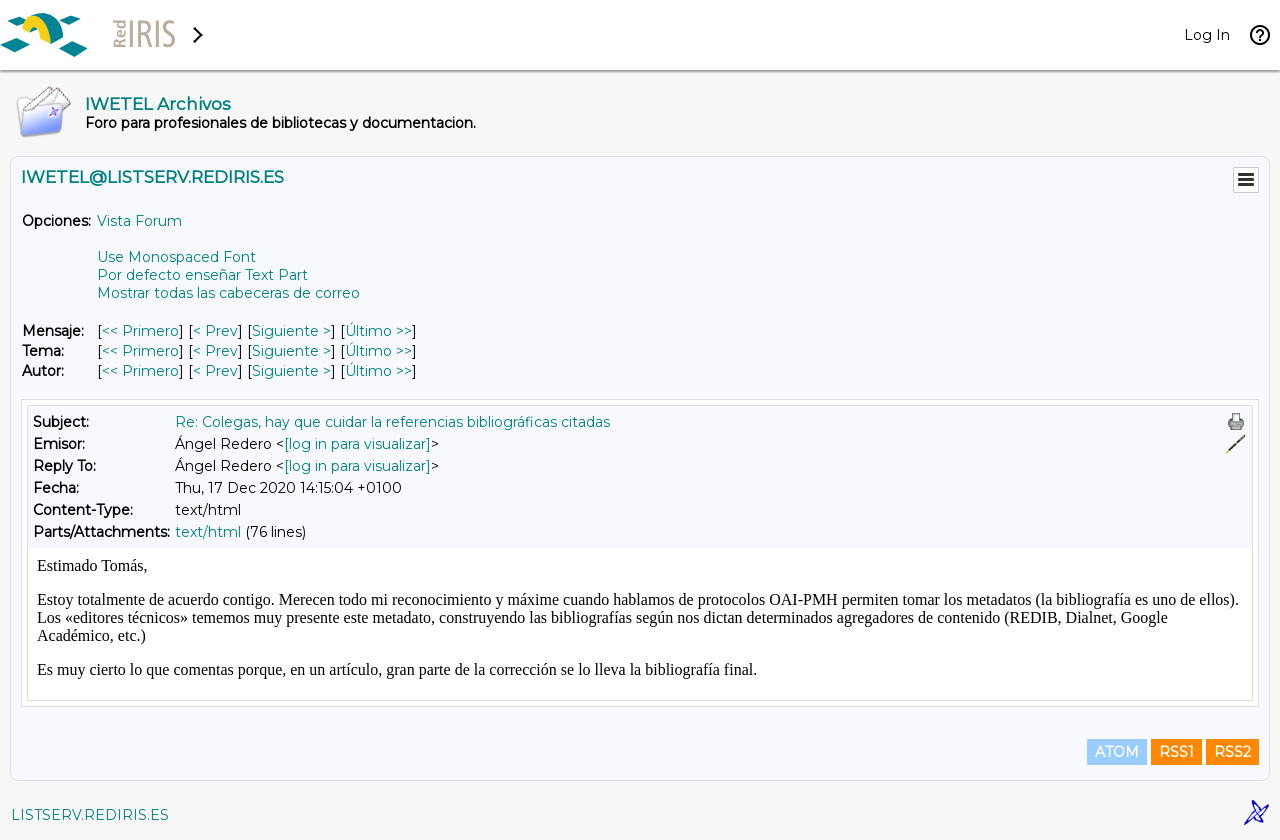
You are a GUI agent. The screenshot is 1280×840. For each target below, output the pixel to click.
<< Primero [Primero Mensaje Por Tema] (140, 351)
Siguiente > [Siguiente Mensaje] (291, 331)
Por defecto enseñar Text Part (202, 275)
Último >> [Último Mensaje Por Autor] (378, 371)
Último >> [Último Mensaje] (378, 331)
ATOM (1117, 752)
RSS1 (1176, 752)
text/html (208, 532)
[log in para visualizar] (357, 444)
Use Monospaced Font (176, 257)
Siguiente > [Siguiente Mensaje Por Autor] (291, 371)
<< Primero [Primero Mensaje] (140, 331)
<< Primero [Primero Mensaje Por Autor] (140, 371)
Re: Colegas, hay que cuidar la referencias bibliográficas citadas (392, 422)
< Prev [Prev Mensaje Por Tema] (215, 351)
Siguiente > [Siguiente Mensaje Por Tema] (291, 351)
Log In (1207, 35)
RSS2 (1232, 752)
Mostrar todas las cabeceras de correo (228, 293)
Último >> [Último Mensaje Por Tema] (378, 351)
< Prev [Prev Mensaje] (215, 331)
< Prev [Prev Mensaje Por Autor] (215, 371)
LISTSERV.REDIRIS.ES (90, 815)
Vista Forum (139, 221)
